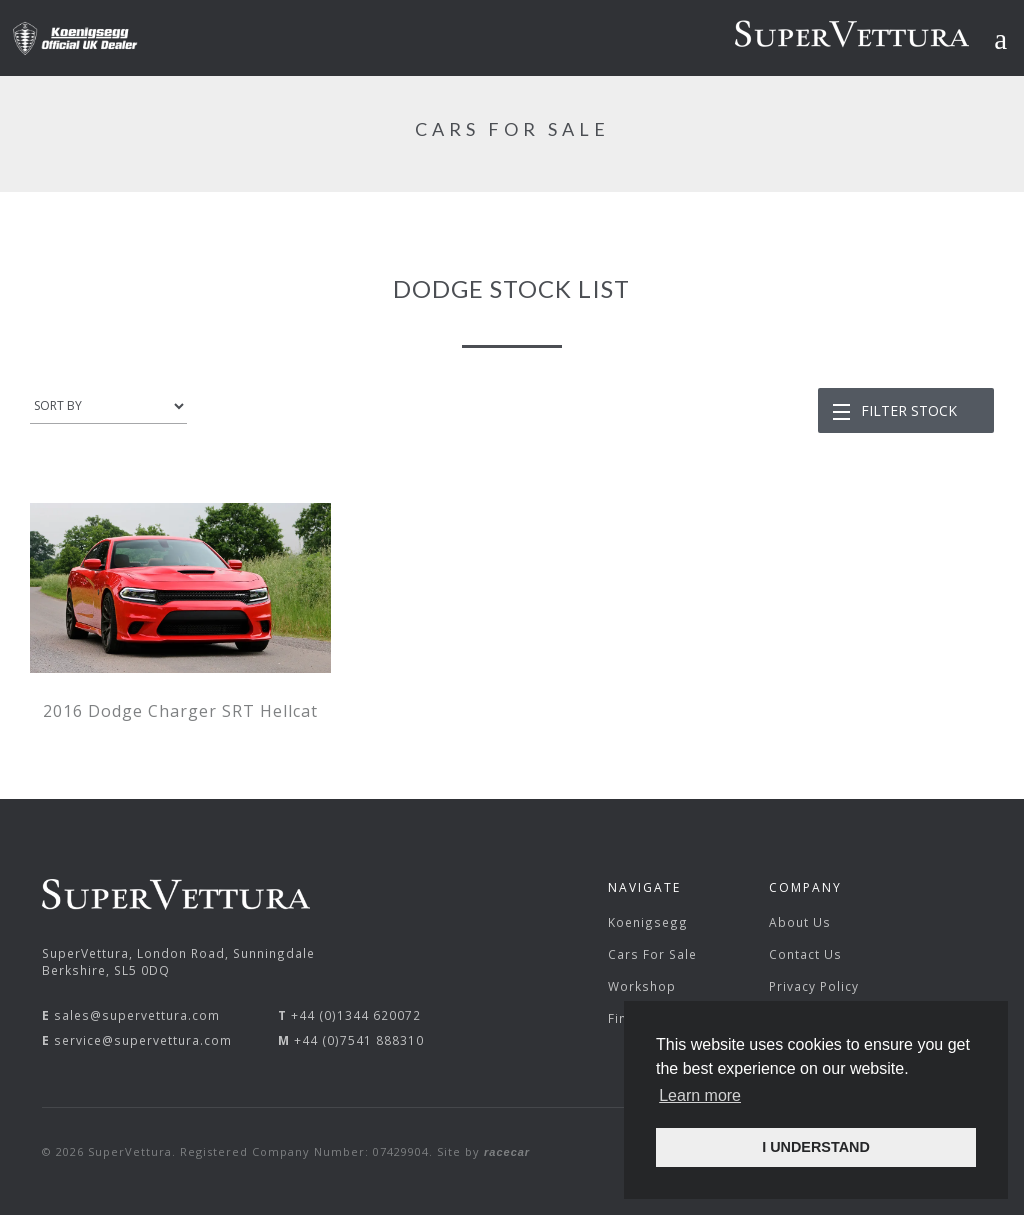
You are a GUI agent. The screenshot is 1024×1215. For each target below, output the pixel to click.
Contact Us (805, 954)
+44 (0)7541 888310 (359, 1040)
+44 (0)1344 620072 (356, 1015)
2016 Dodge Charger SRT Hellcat (180, 711)
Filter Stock (909, 410)
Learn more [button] (700, 1095)
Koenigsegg (648, 922)
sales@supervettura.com (137, 1015)
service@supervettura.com (143, 1040)
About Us (800, 922)
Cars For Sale (652, 954)
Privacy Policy (814, 986)
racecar (507, 1152)
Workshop (642, 986)
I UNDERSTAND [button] (816, 1147)
